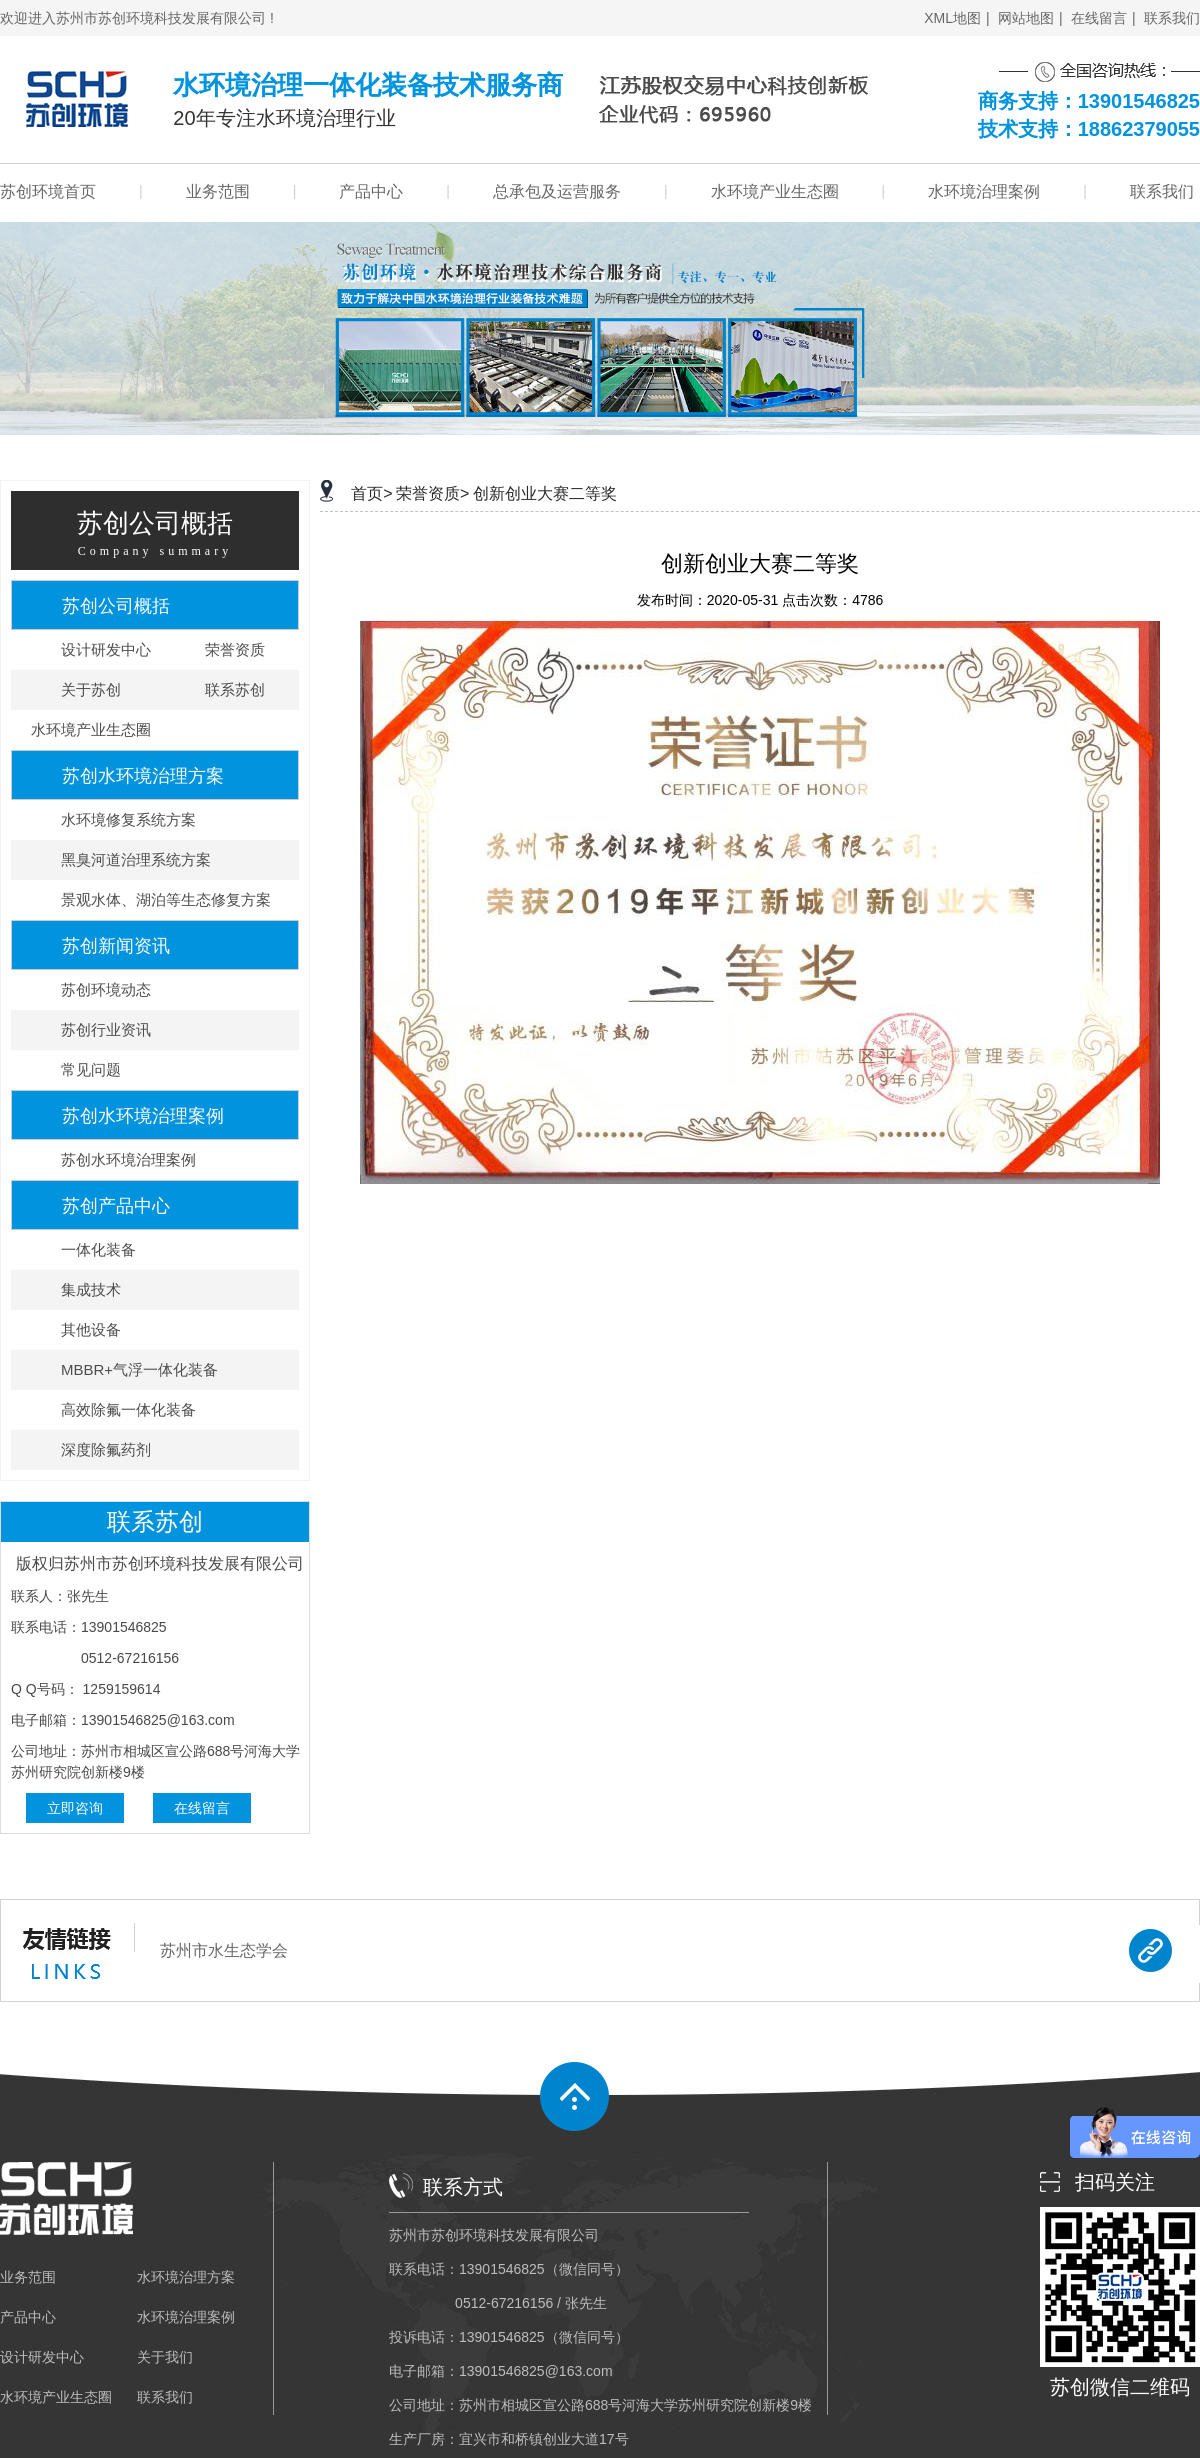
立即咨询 (75, 1808)
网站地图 (1026, 18)
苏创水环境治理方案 (143, 776)
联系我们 (1172, 18)
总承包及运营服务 (557, 192)
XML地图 (952, 18)
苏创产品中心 (116, 1206)
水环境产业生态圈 (775, 192)
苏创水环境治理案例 (143, 1116)
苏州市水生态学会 (224, 1950)
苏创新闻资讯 (116, 946)
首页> (371, 493)
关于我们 (165, 2357)
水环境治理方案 (186, 2277)
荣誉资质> (432, 493)
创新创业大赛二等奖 (545, 493)
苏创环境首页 (48, 192)
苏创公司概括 (116, 606)
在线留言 (1099, 18)
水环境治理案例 (984, 192)
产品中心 (371, 192)
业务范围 (218, 192)
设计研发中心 (42, 2357)
